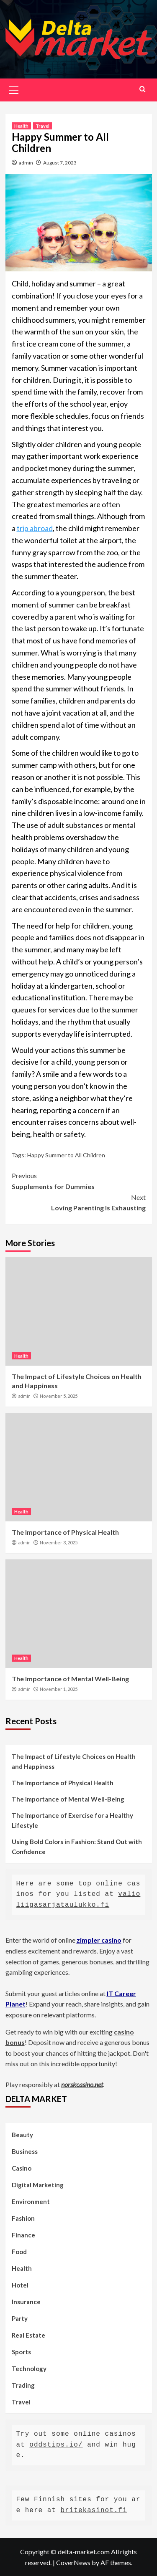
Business (25, 2151)
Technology (29, 2368)
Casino (21, 2168)
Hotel (20, 2285)
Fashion (23, 2218)
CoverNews (73, 2562)
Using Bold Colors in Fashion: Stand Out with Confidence (77, 1846)
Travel (42, 126)
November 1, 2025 (58, 1689)
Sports (21, 2352)
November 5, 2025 (58, 1396)
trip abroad (35, 528)
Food (19, 2251)
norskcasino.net (82, 2084)
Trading (23, 2385)
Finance (23, 2235)
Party (20, 2318)
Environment (31, 2201)
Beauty (22, 2134)
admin (26, 162)
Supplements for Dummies (79, 1180)
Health (21, 126)
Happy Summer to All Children (66, 1155)
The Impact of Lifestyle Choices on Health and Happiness (74, 1761)
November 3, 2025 (58, 1542)
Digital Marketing (38, 2185)
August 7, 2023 (60, 162)
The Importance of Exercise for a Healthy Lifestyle (72, 1820)
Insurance (26, 2301)
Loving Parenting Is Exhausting (79, 1202)
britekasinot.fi (94, 2510)
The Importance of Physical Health (65, 1532)
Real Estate (28, 2335)
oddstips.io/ (55, 2444)
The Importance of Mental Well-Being (70, 1679)
